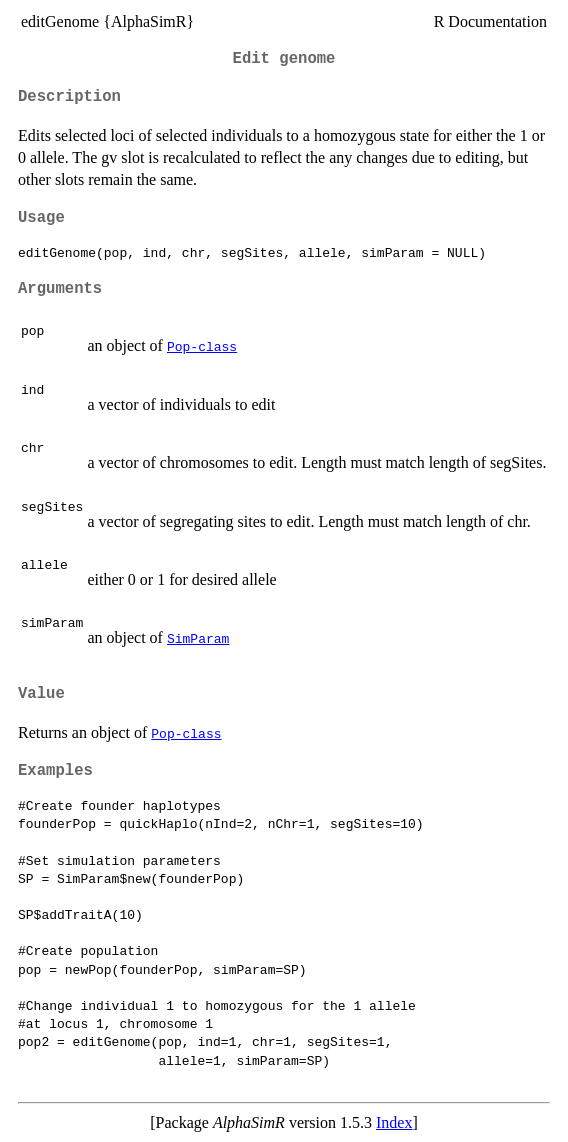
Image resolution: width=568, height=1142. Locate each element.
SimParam (198, 638)
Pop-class (202, 346)
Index (394, 1122)
